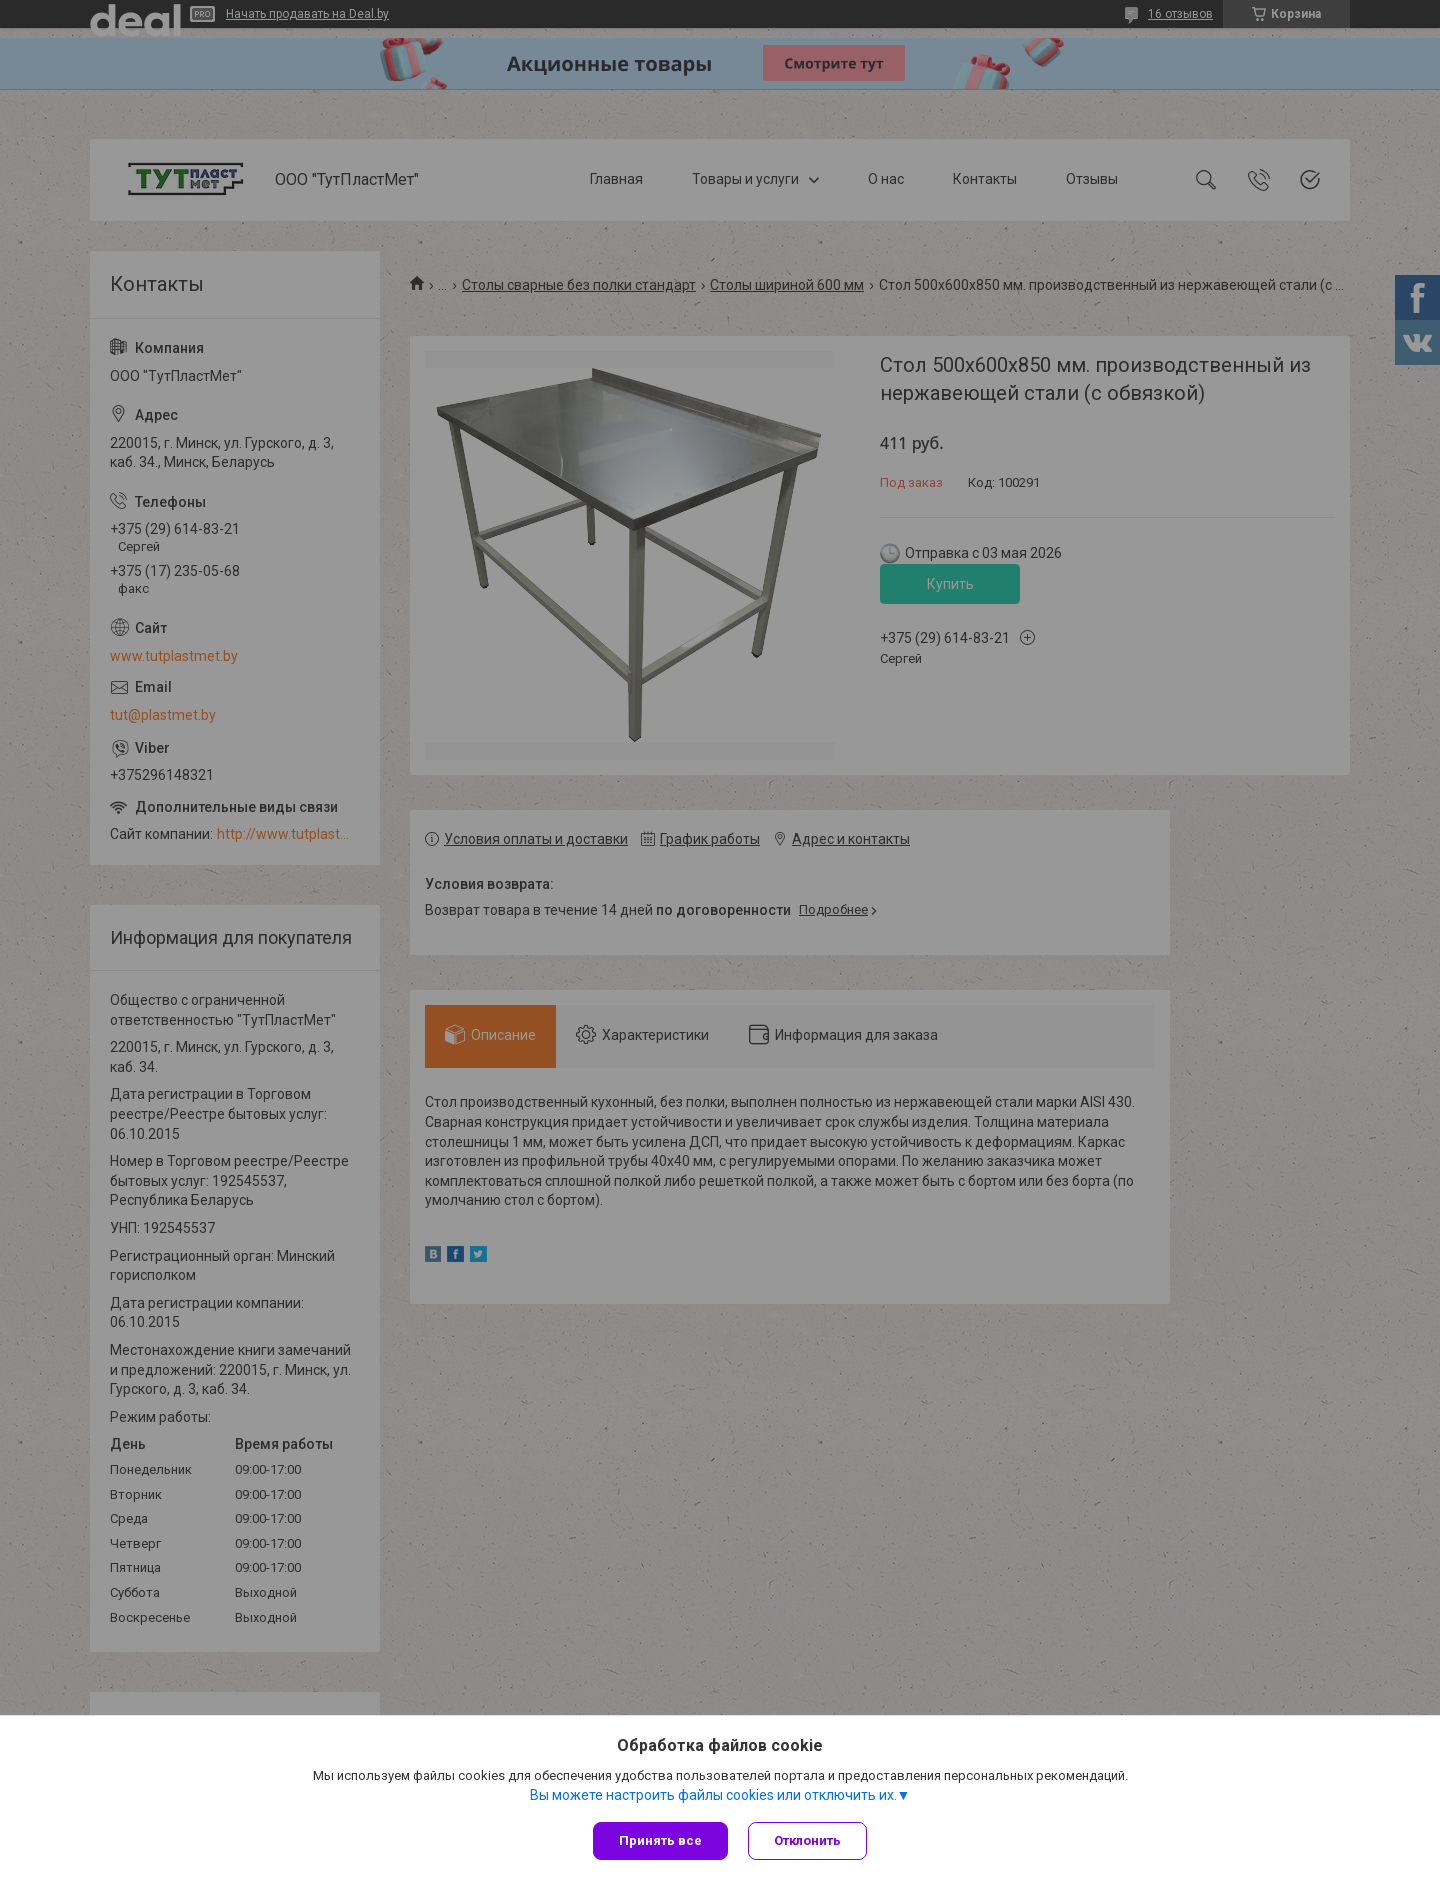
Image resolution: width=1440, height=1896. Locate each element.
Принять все (660, 1840)
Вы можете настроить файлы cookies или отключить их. (713, 1795)
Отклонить (807, 1840)
